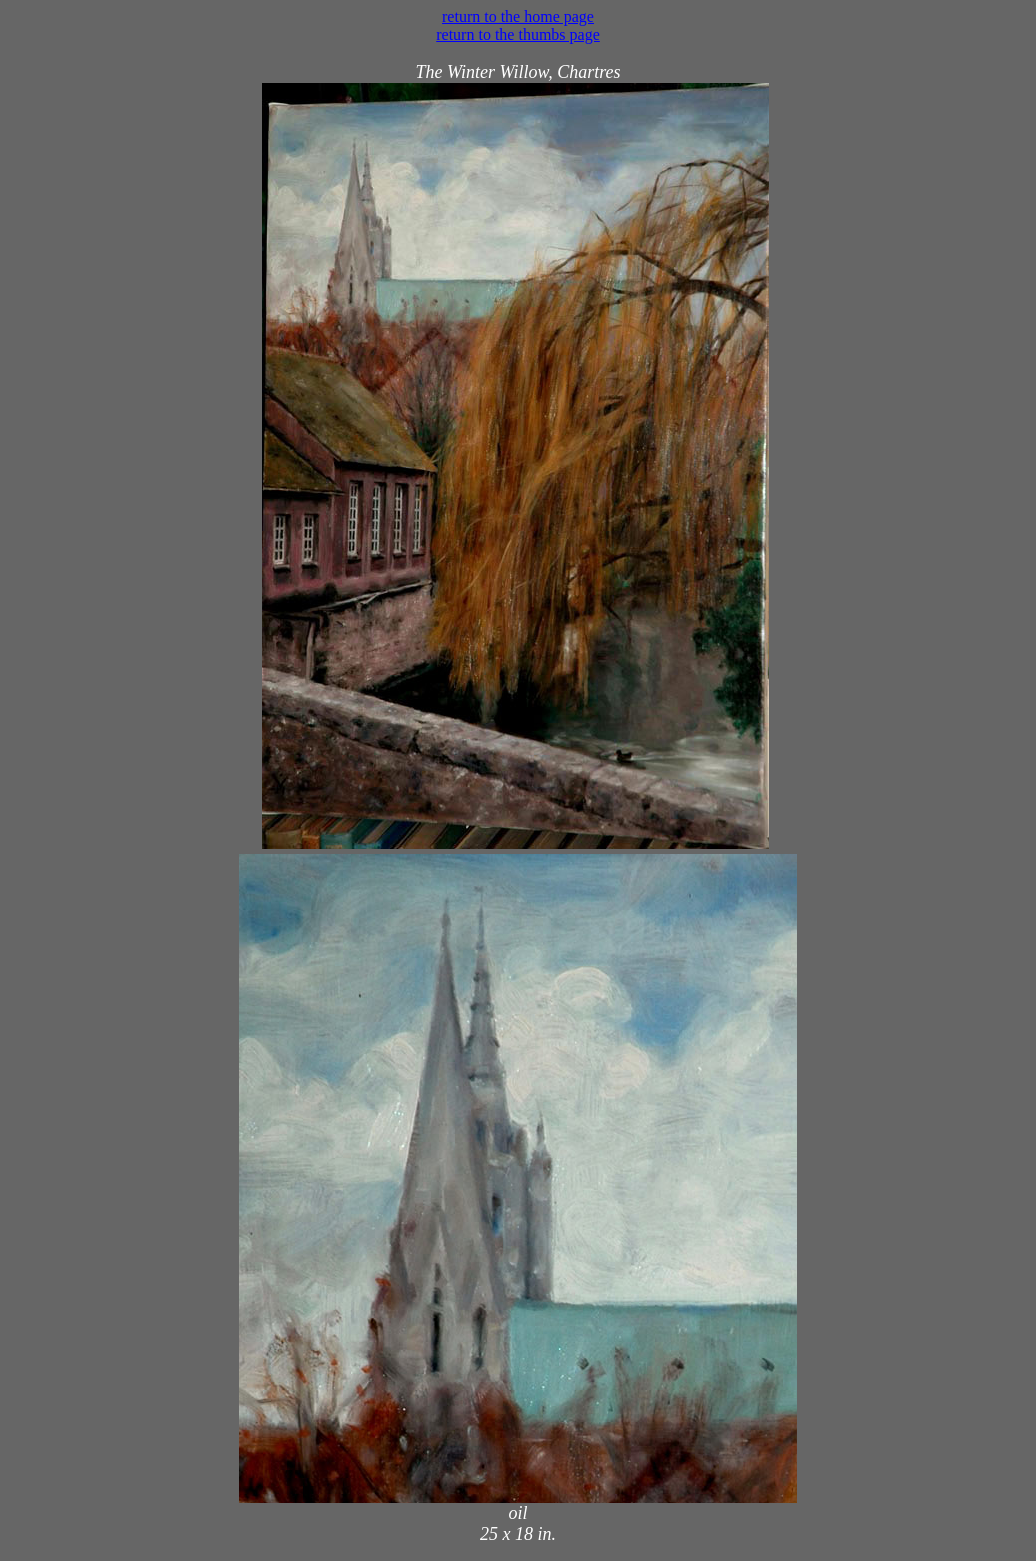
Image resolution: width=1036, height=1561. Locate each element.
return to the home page (518, 16)
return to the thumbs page (518, 34)
